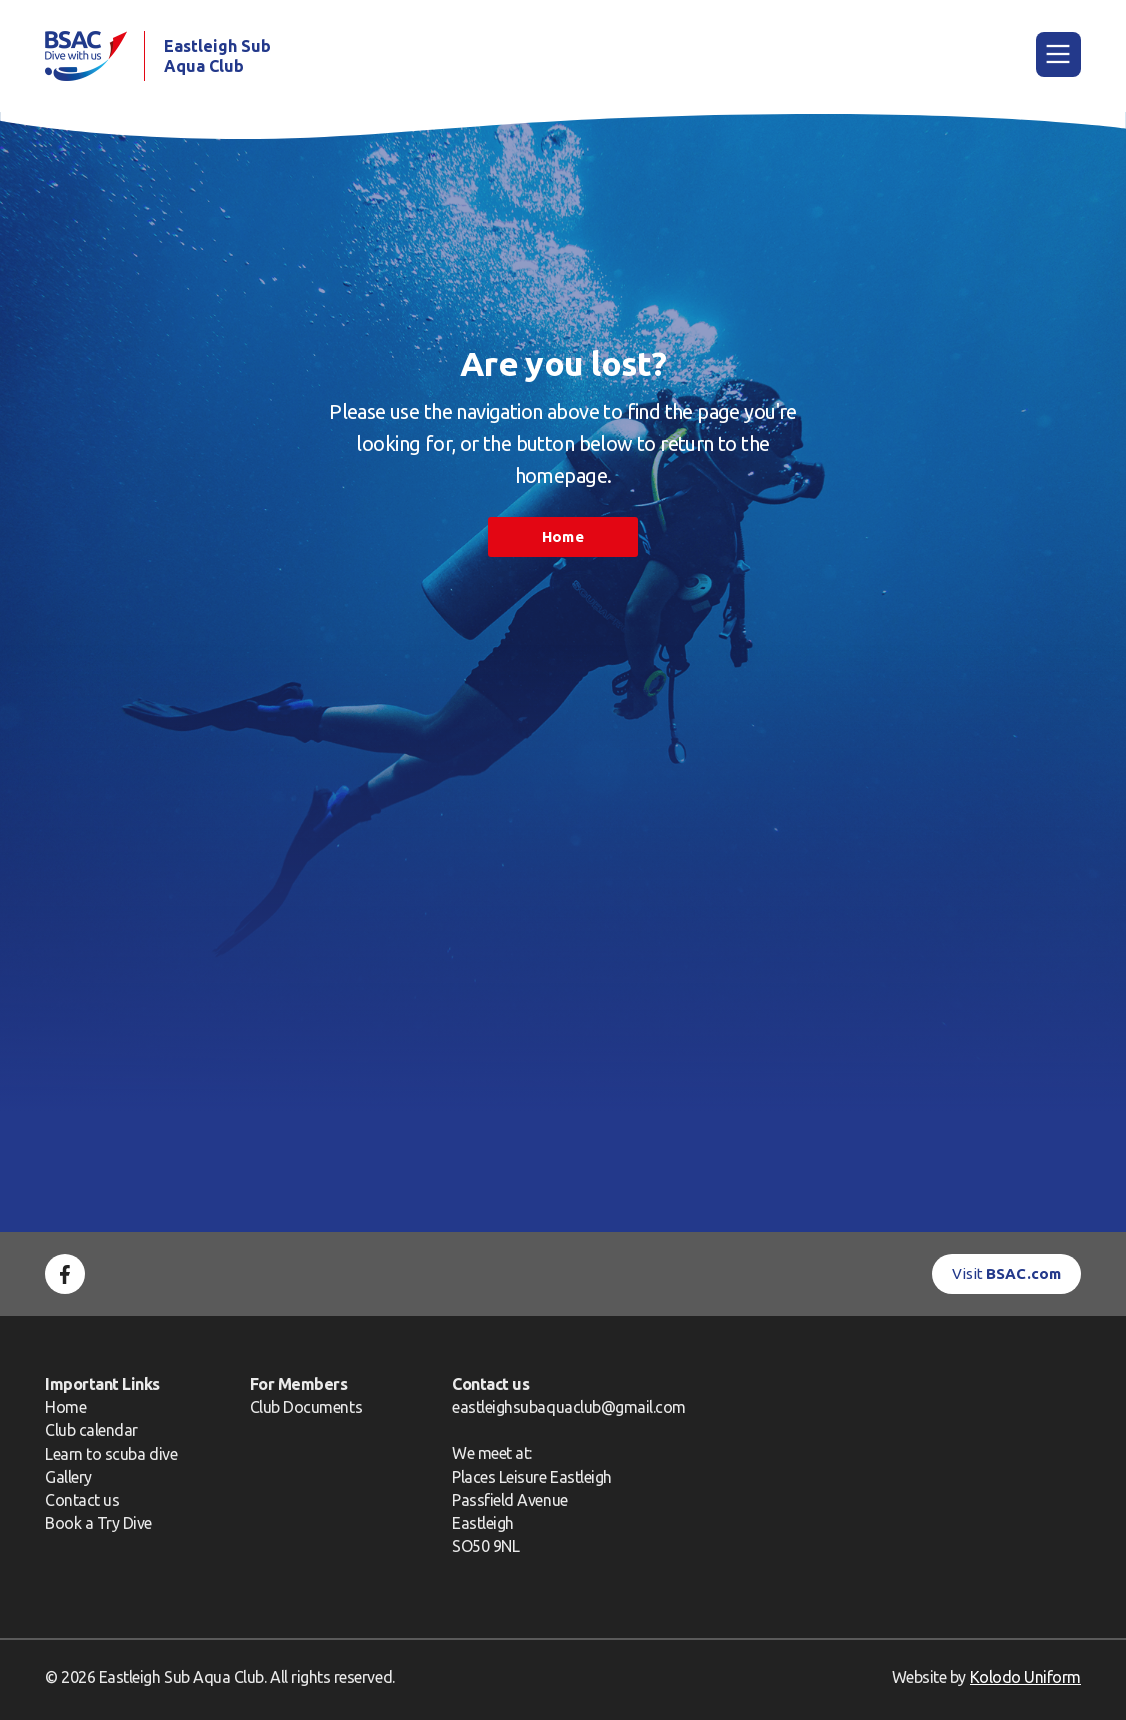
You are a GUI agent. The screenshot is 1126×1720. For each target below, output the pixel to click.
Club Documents (306, 1407)
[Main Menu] (1058, 54)
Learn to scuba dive (111, 1454)
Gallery (68, 1477)
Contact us (82, 1500)
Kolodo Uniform (1025, 1677)
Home (562, 536)
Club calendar (91, 1430)
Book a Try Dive (98, 1523)
